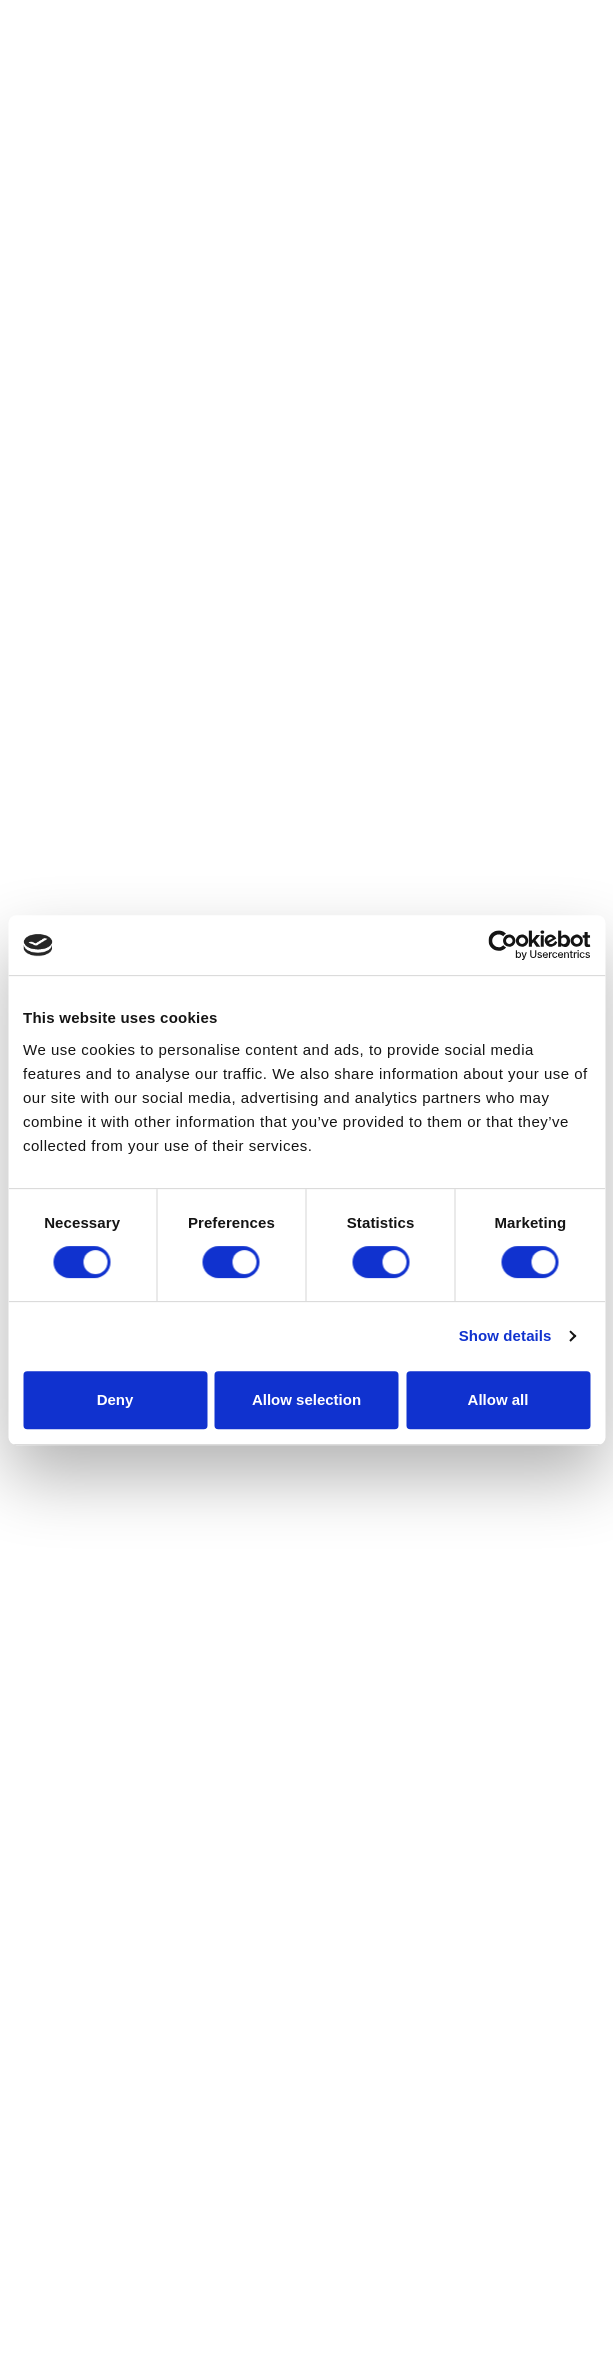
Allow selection (306, 1399)
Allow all (498, 1399)
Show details (505, 1335)
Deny (115, 1399)
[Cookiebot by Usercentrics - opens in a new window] (502, 945)
